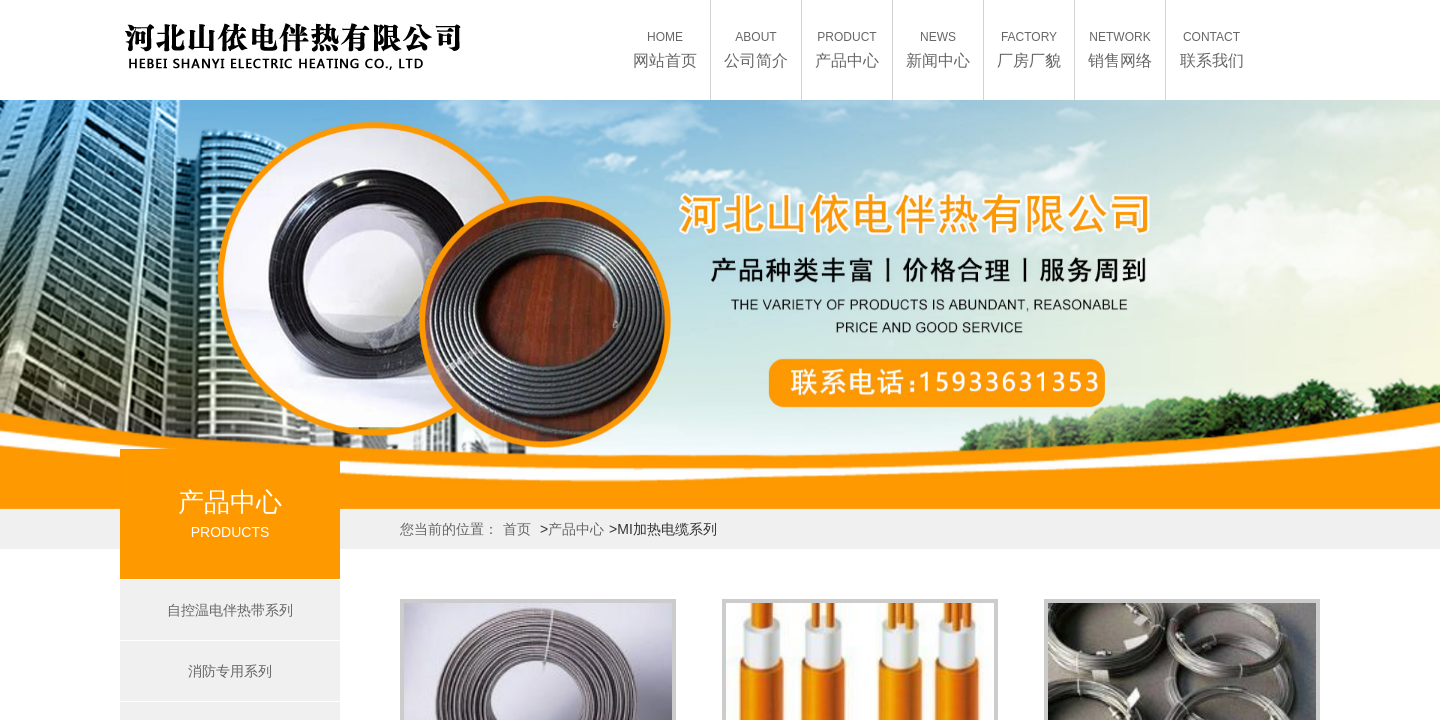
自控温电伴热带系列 (230, 610)
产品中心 (576, 529)
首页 (517, 529)
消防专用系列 (230, 671)
